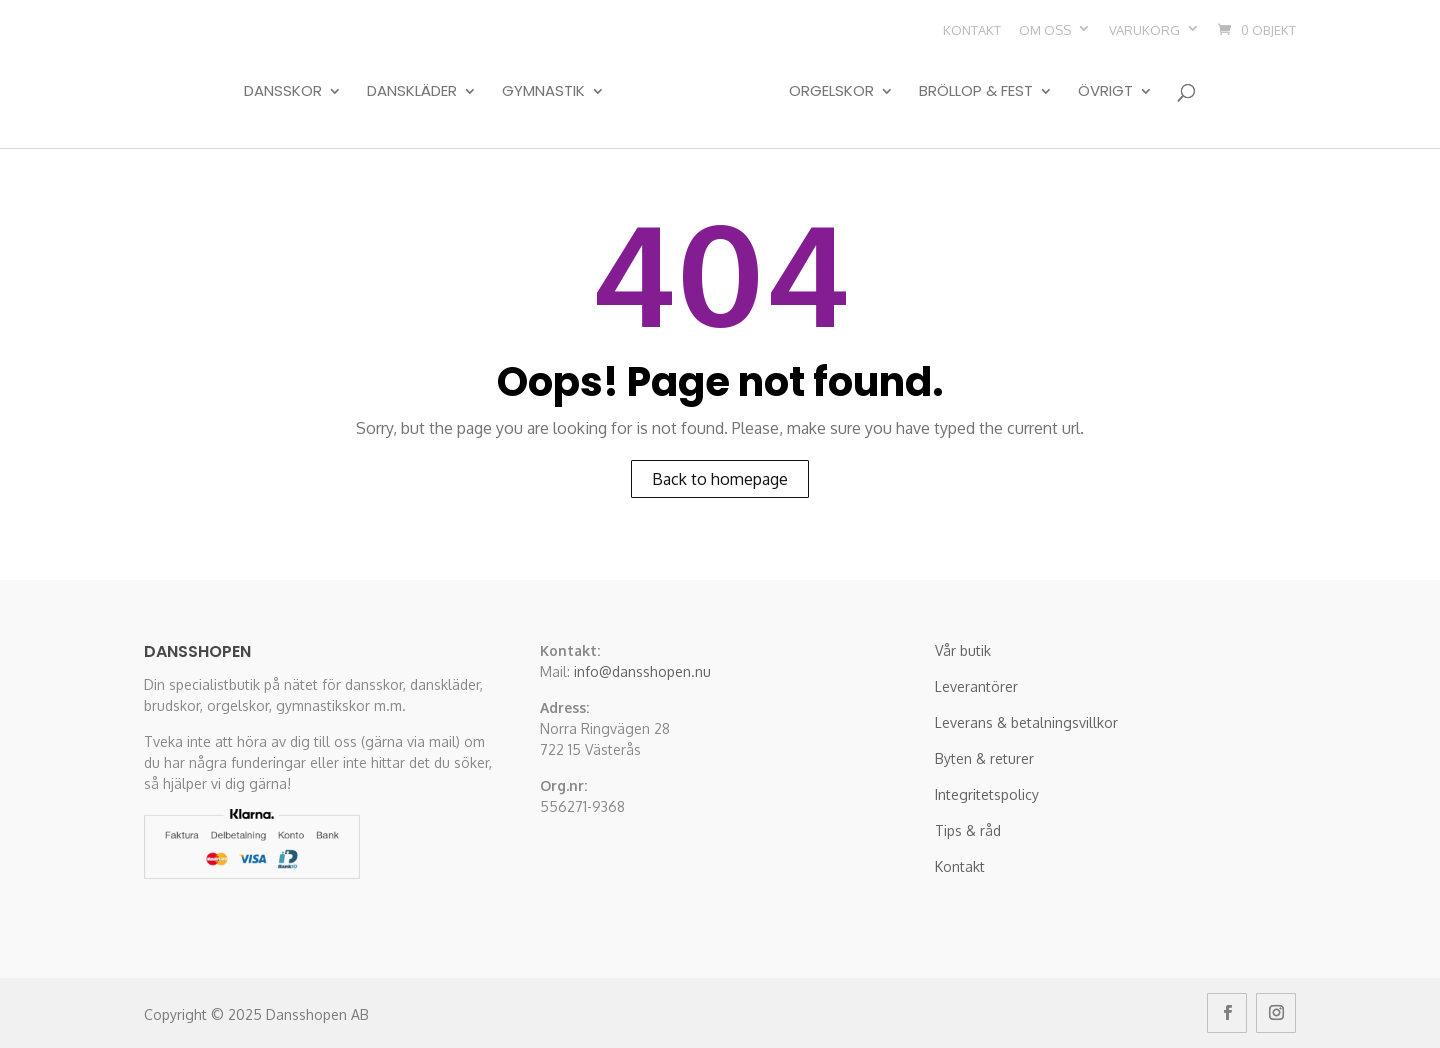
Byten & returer (984, 758)
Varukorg (1144, 30)
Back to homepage (720, 479)
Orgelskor (831, 92)
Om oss (1045, 30)
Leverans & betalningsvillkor (1026, 722)
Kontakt (972, 30)
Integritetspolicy (987, 794)
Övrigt (1105, 92)
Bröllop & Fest (976, 92)
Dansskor (283, 92)
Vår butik (963, 650)
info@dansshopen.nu (642, 671)
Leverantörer (976, 686)
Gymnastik (543, 92)
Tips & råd (968, 830)
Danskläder (412, 92)
